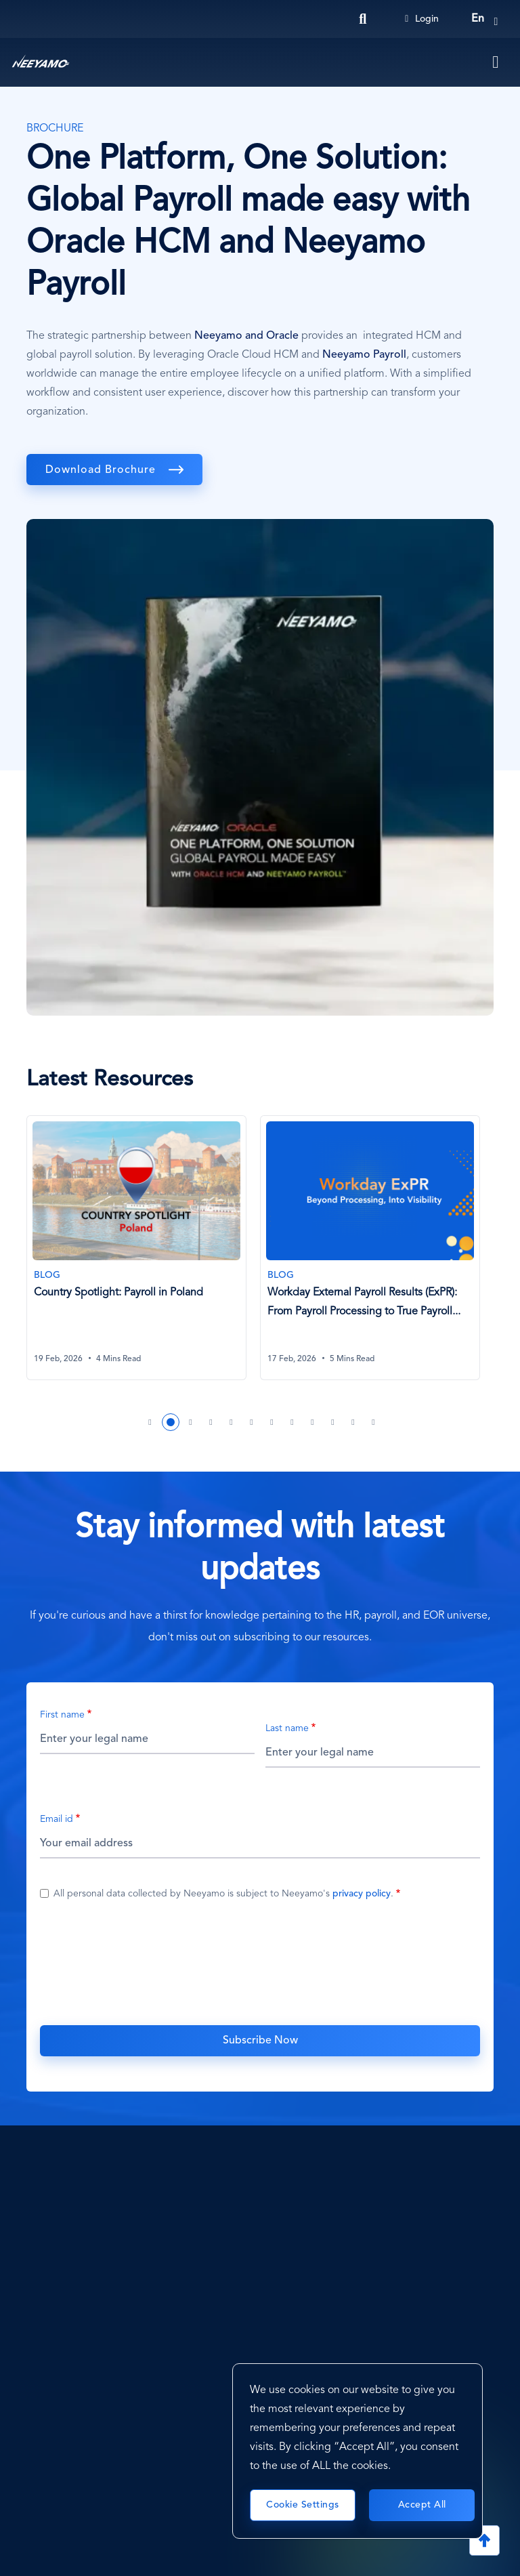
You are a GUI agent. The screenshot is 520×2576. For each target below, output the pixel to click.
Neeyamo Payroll (364, 355)
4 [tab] (211, 1422)
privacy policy (361, 1893)
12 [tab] (374, 1422)
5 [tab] (231, 1422)
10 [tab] (333, 1422)
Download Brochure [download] (102, 470)
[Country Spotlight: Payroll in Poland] (136, 1247)
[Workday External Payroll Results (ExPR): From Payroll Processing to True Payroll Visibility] (370, 1247)
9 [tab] (313, 1422)
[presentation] (260, 1960)
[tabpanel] (143, 1255)
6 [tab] (252, 1422)
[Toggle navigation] (496, 62)
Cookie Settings (302, 2505)
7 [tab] (272, 1422)
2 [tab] (170, 1422)
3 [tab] (191, 1422)
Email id (56, 1819)
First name (62, 1715)
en (477, 19)
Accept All (422, 2505)
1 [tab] (150, 1422)
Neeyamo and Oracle (246, 336)
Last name (287, 1728)
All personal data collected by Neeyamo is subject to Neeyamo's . (223, 1893)
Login (422, 19)
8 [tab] (292, 1422)
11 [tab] (353, 1422)
